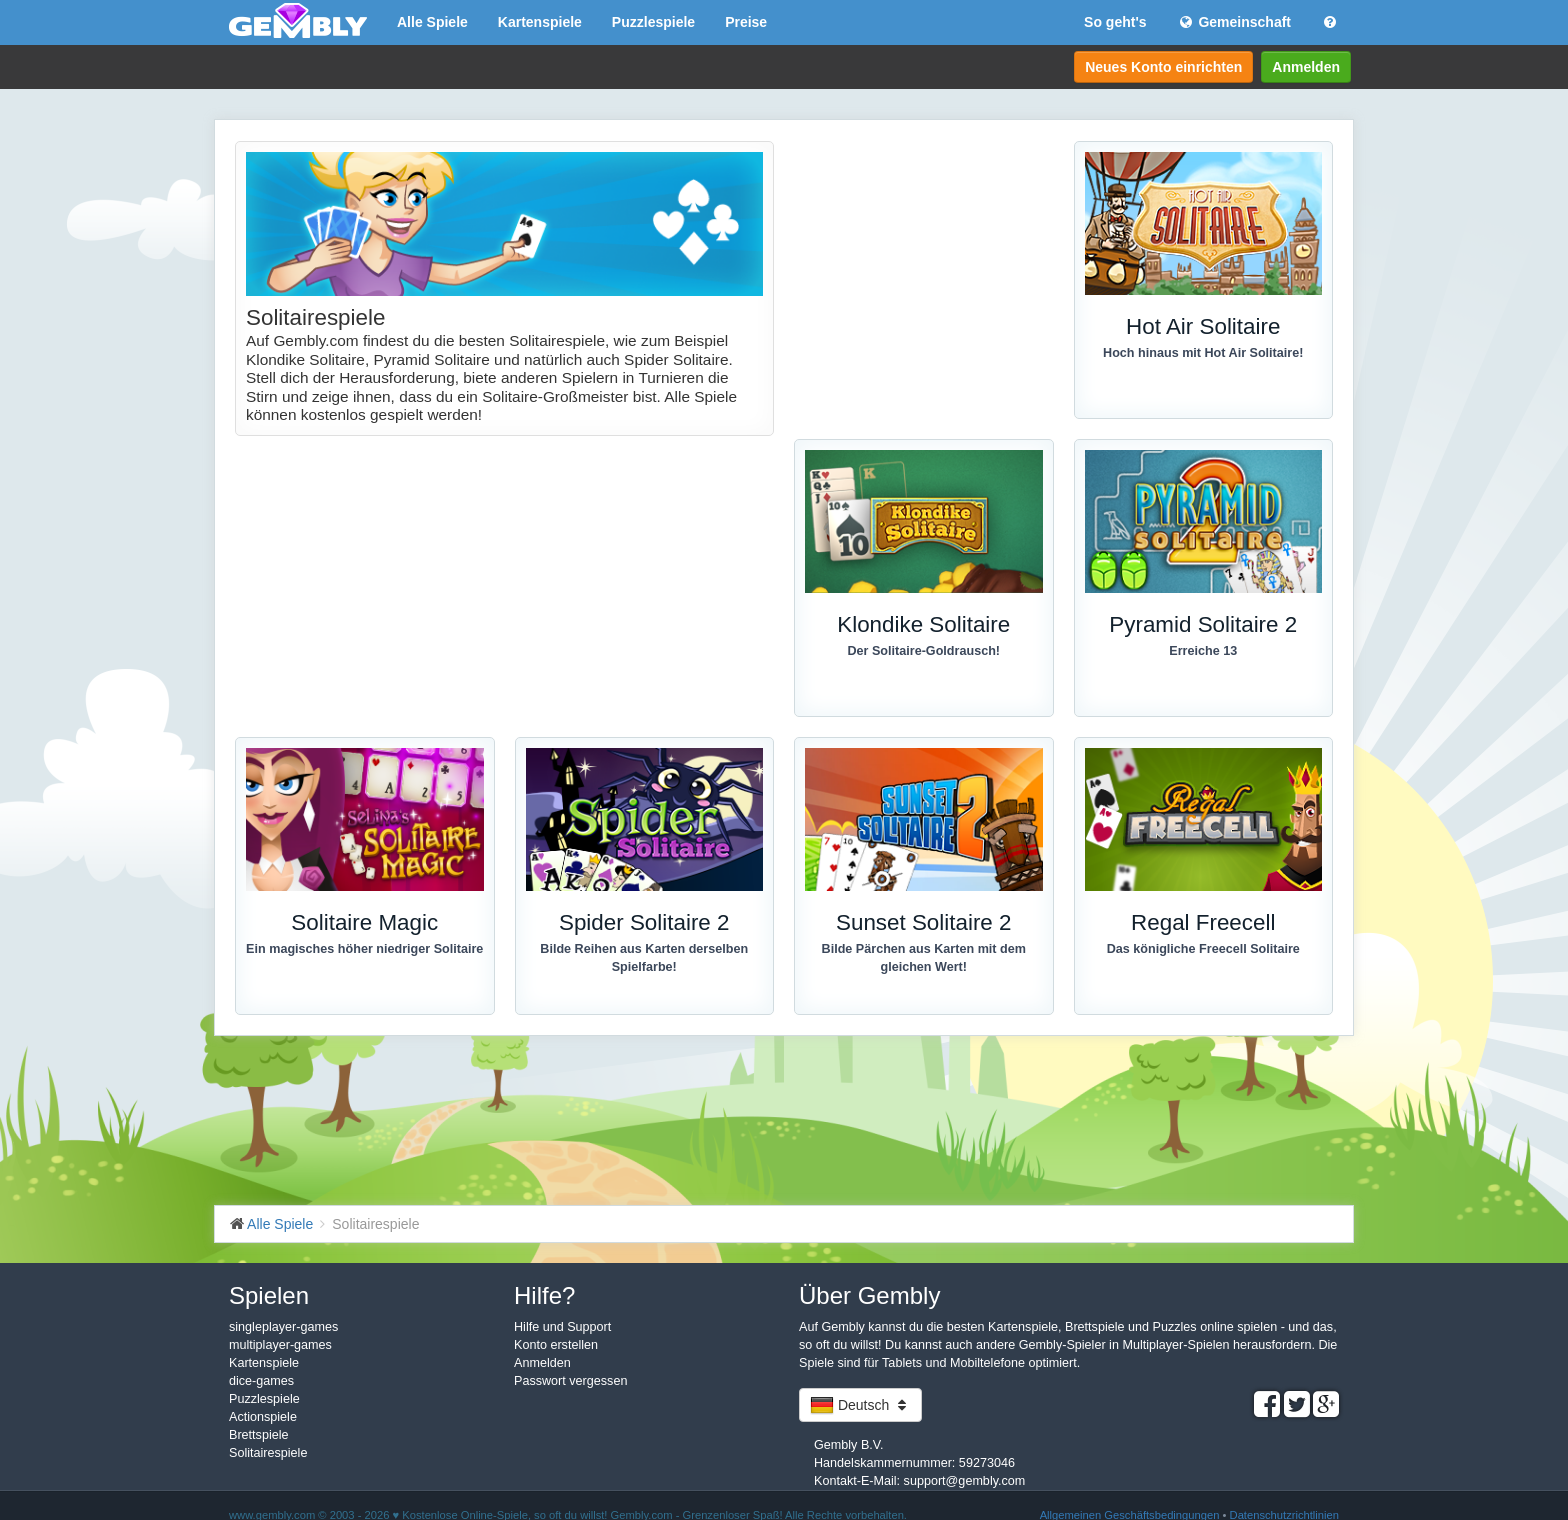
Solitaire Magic (364, 922)
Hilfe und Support (562, 1327)
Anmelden (1306, 67)
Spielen (269, 1295)
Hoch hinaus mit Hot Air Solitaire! (1203, 353)
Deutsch (860, 1405)
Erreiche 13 (1203, 651)
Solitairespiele (268, 1453)
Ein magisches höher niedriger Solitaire (364, 949)
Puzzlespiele (653, 22)
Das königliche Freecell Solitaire (1203, 949)
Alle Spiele (432, 22)
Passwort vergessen (570, 1381)
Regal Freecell (1203, 922)
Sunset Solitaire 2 (924, 922)
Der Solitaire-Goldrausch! (923, 651)
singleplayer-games (283, 1327)
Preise (746, 22)
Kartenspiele (540, 22)
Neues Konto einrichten (1163, 67)
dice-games (261, 1381)
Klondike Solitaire (923, 624)
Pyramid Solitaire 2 (1203, 624)
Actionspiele (263, 1417)
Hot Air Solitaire (1203, 326)
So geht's (1115, 22)
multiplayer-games (280, 1345)
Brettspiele (259, 1435)
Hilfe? (544, 1295)
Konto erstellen (556, 1345)
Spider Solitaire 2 (644, 922)
